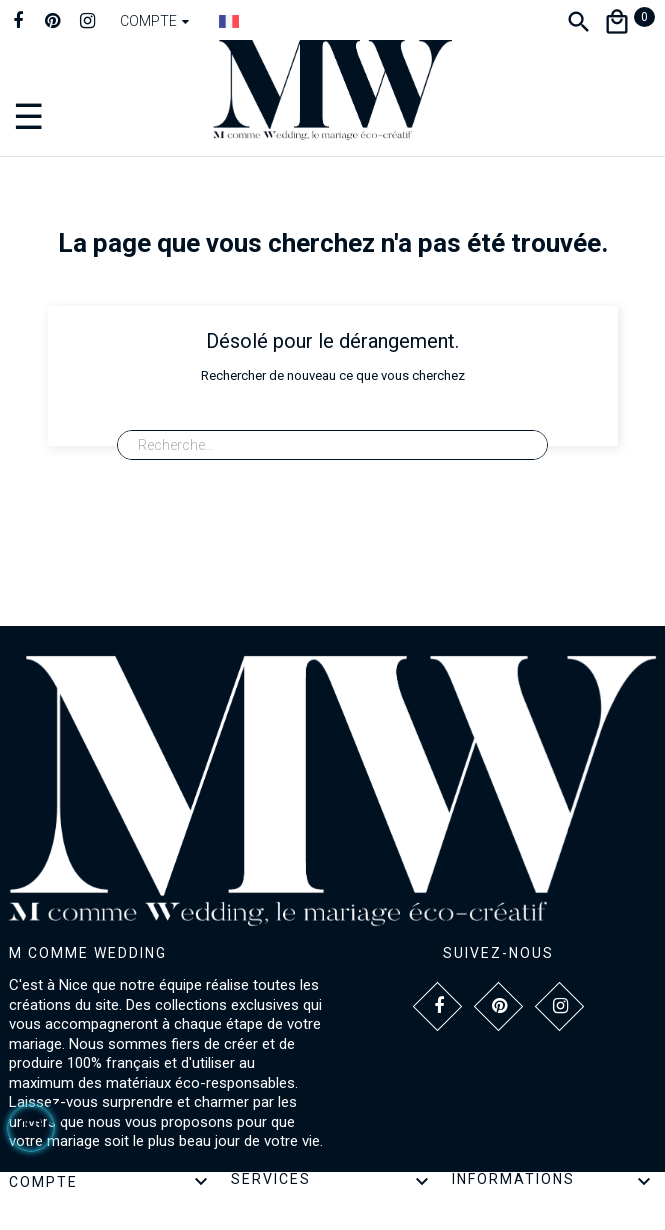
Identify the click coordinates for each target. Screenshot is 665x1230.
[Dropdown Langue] (229, 21)
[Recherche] (332, 445)
